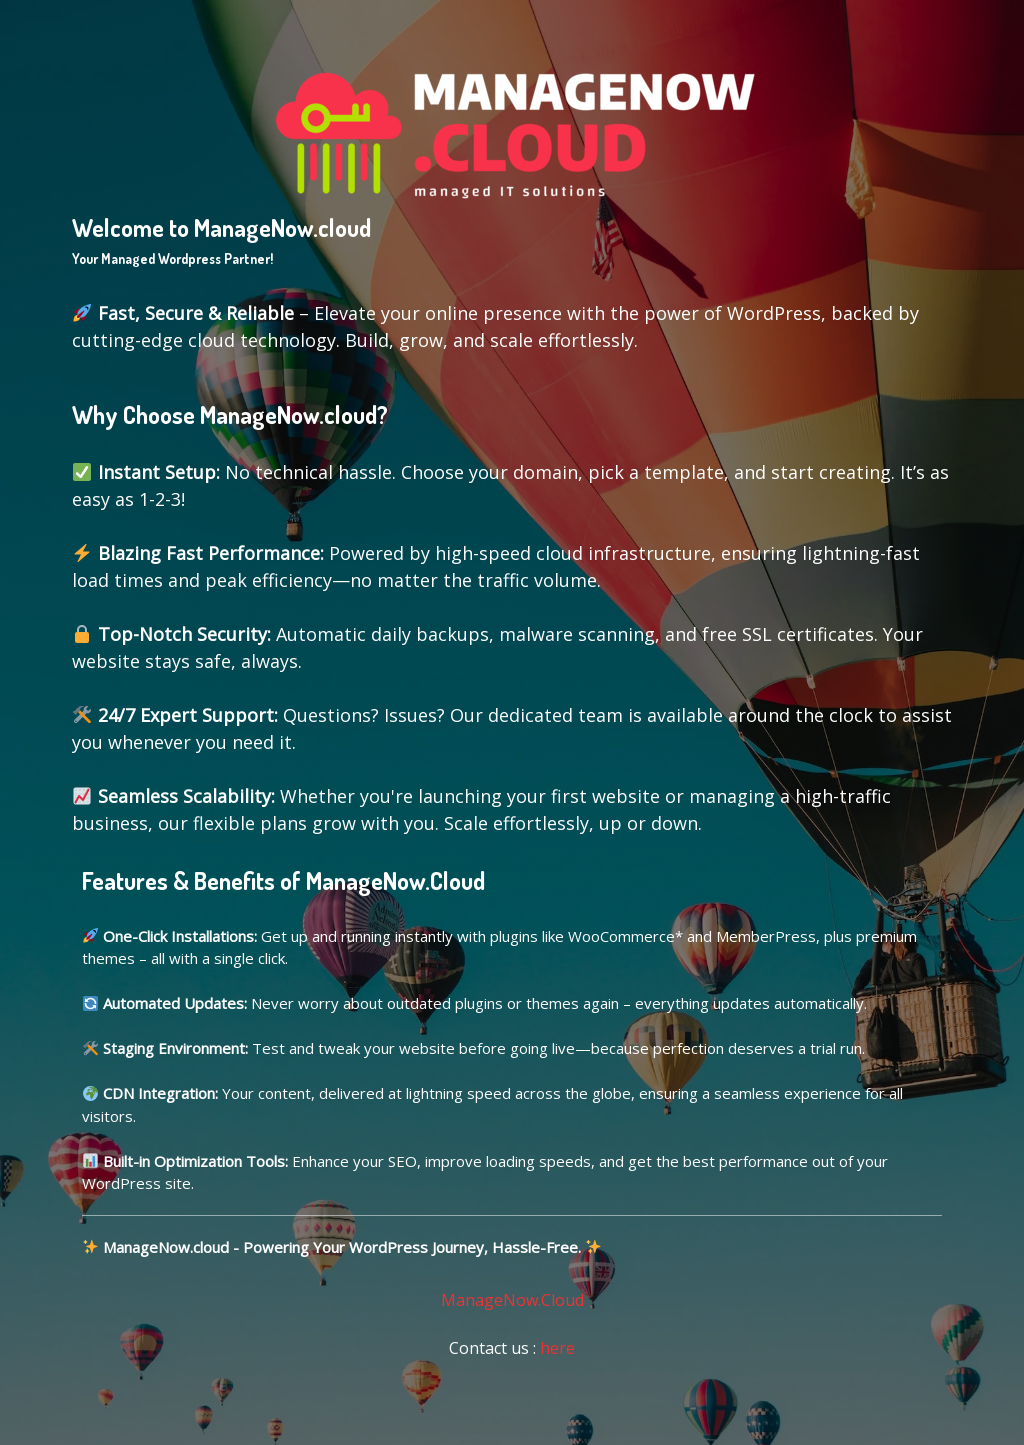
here (557, 1348)
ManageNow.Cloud (512, 1300)
